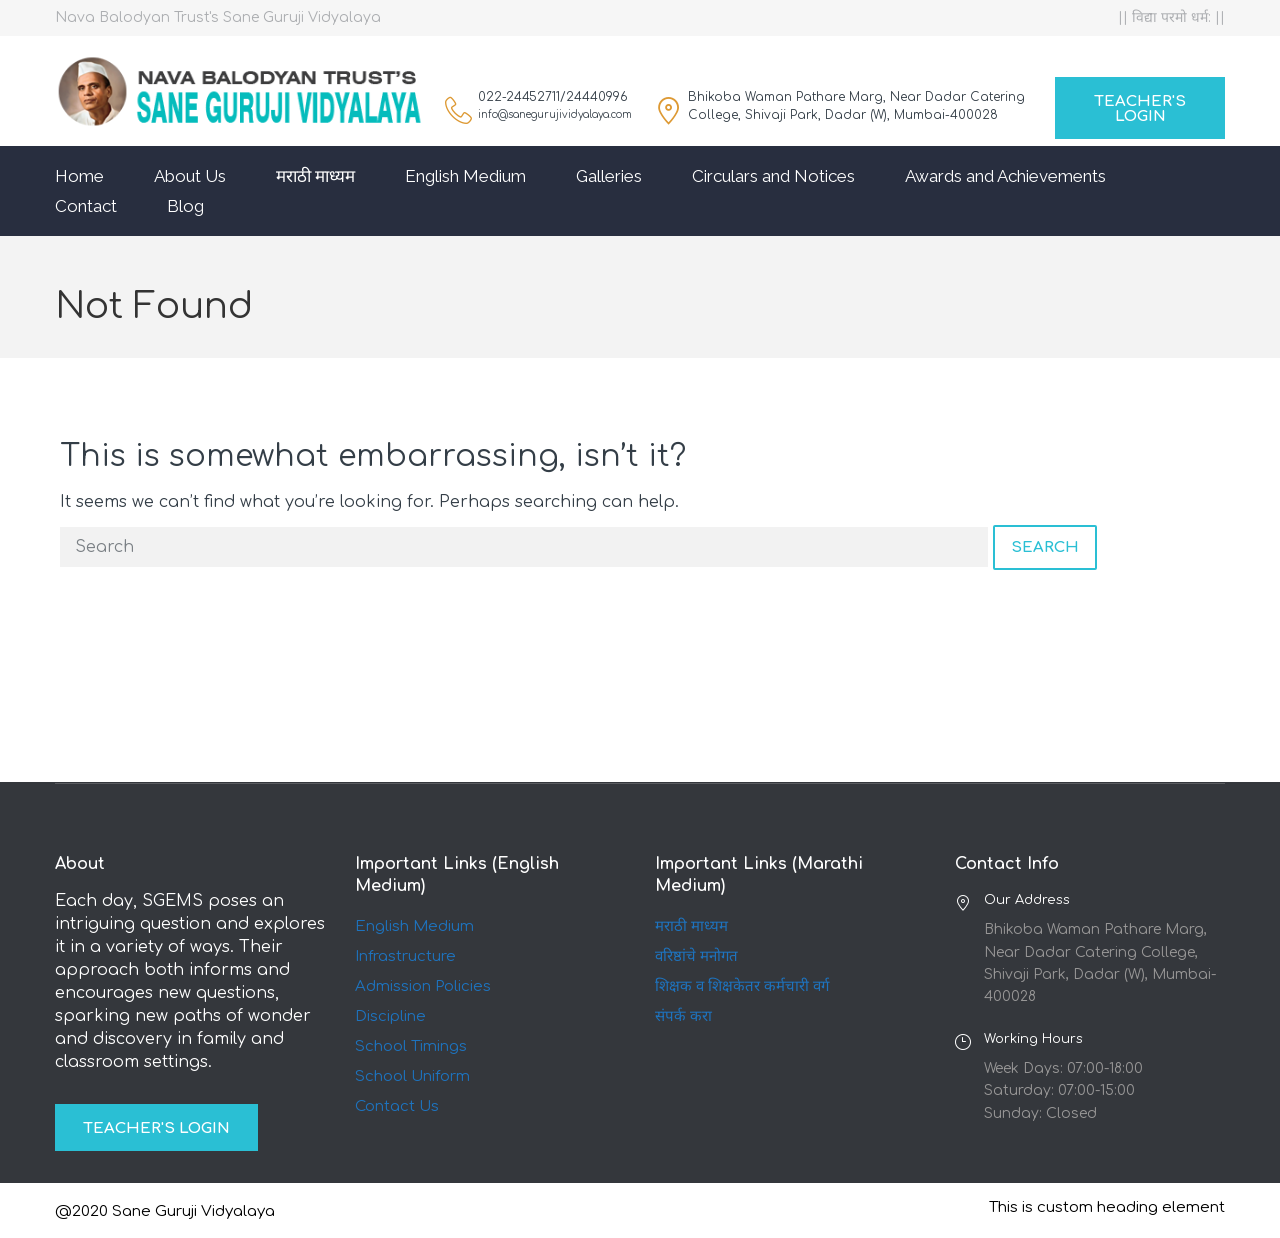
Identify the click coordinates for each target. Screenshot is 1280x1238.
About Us (190, 176)
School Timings (411, 1046)
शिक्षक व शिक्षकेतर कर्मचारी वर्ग (742, 986)
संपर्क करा (683, 1016)
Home (79, 176)
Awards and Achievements (1005, 176)
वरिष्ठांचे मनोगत (696, 956)
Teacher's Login (1140, 109)
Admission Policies (423, 986)
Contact (86, 206)
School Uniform (412, 1076)
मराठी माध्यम (315, 176)
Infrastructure (405, 956)
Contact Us (397, 1106)
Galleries (609, 176)
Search (1045, 547)
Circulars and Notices (773, 176)
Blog (185, 206)
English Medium (465, 176)
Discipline (390, 1016)
